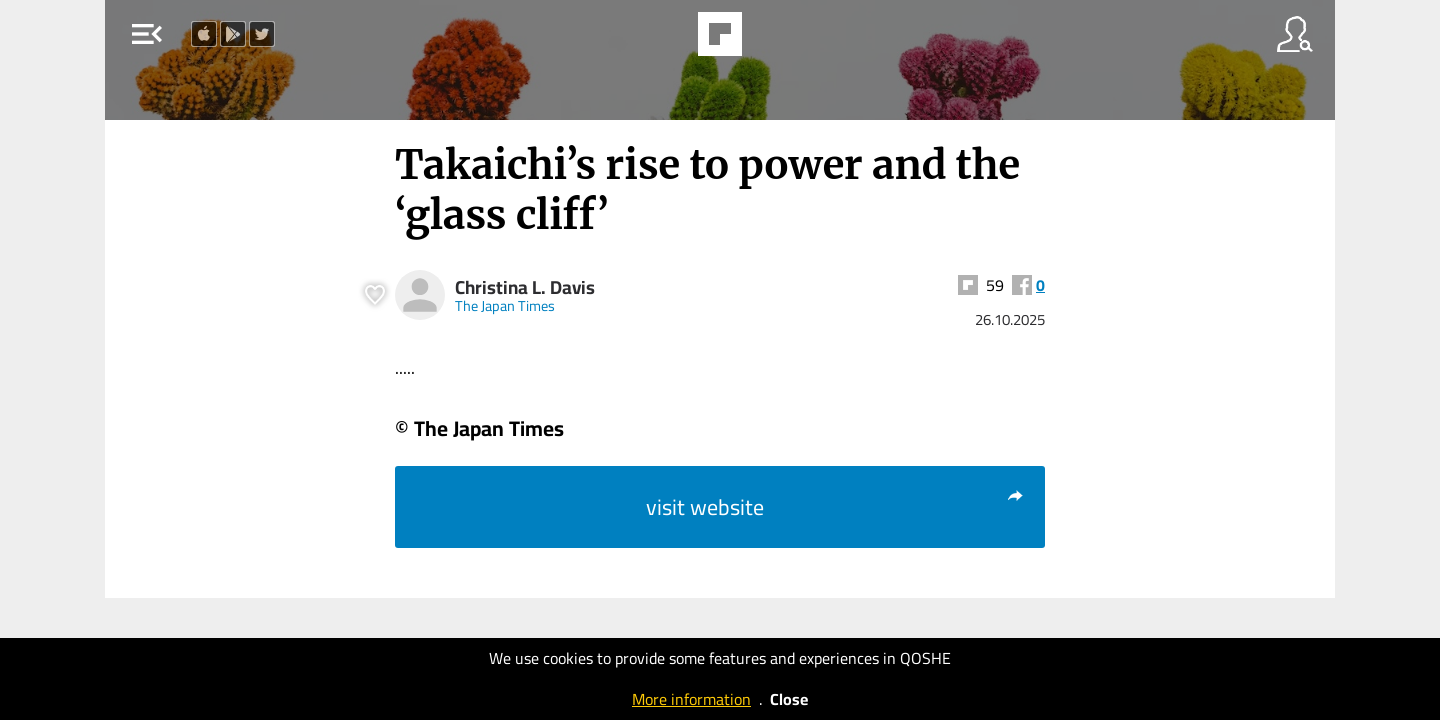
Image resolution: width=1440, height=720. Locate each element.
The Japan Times (505, 305)
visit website (835, 507)
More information (691, 699)
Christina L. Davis (525, 287)
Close (789, 699)
